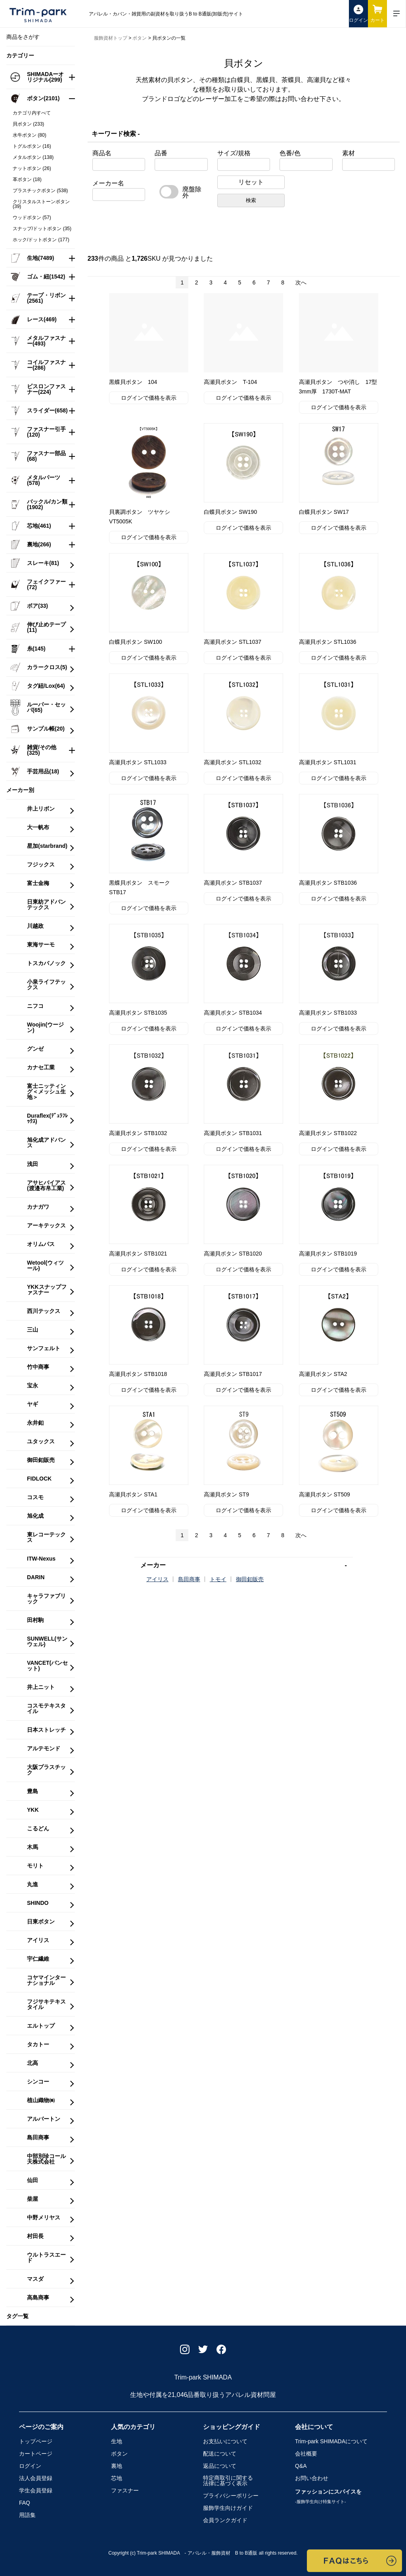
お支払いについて (225, 2441)
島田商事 (189, 1579)
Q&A (301, 2466)
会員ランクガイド (225, 2520)
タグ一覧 (17, 2316)
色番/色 (290, 153)
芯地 (116, 2478)
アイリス (157, 1579)
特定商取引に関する (228, 2480)
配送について (219, 2453)
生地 (116, 2441)
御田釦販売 (250, 1579)
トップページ (35, 2441)
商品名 (101, 153)
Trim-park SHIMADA (331, 2441)
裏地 (116, 2466)
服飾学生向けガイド (228, 2508)
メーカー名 (108, 183)
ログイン (30, 2466)
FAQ (24, 2502)
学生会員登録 (35, 2490)
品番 (161, 153)
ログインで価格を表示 (148, 398)
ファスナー (125, 2490)
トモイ (218, 1579)
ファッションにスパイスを (328, 2496)
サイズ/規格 (234, 153)
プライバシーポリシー (231, 2495)
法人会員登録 (35, 2478)
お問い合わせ (311, 2478)
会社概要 (306, 2453)
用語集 (27, 2515)
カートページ (35, 2453)
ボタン (119, 2453)
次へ (300, 282)
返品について (219, 2466)
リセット (251, 182)
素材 (348, 153)
